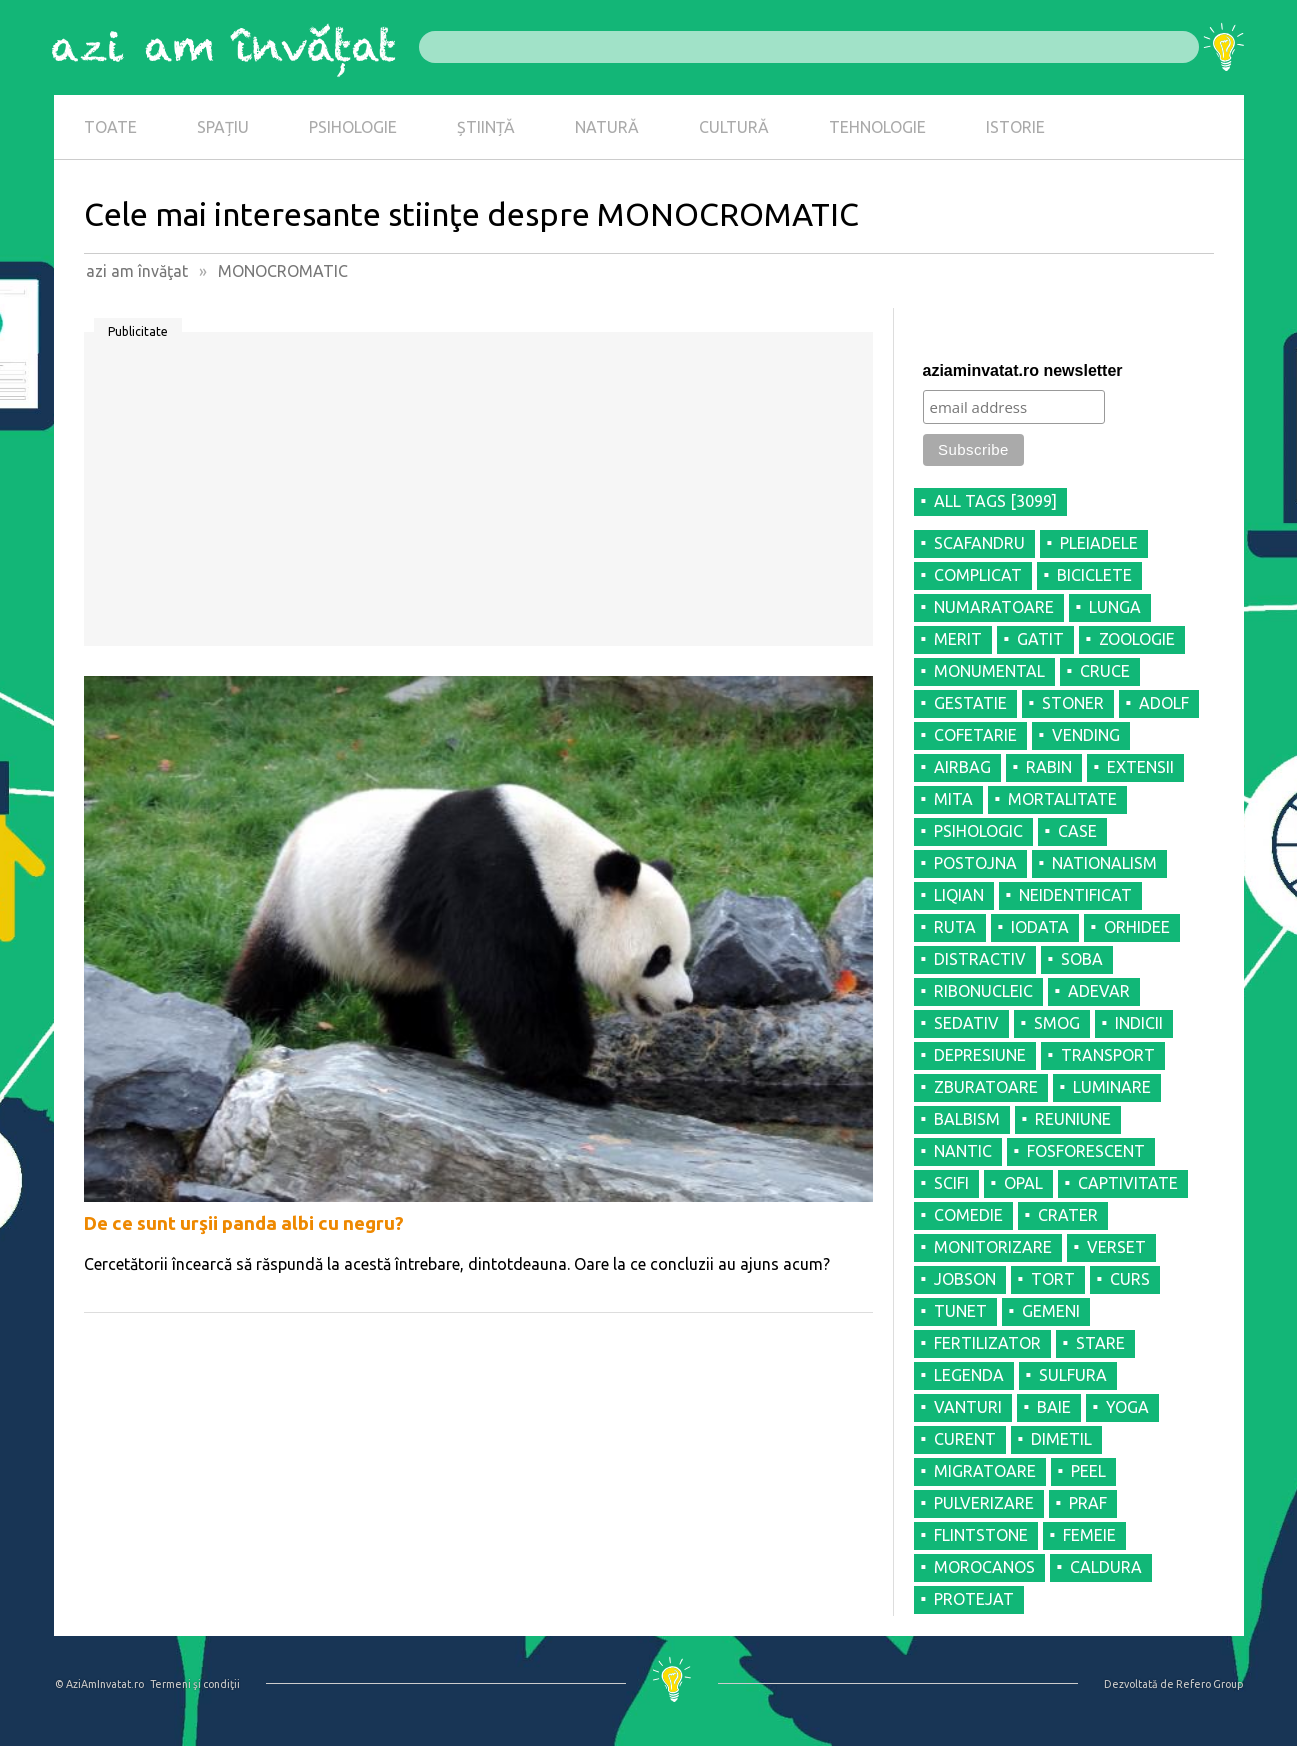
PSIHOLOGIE (353, 127)
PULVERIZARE (984, 1503)
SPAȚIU (223, 127)
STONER (1073, 703)
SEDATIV (966, 1023)
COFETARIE (975, 735)
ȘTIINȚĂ (486, 127)
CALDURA (1106, 1567)
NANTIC (963, 1151)
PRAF (1088, 1503)
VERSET (1116, 1247)
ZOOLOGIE (1137, 639)
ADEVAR (1099, 991)
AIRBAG (962, 767)
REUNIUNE (1073, 1119)
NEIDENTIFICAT (1075, 895)
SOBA (1082, 959)
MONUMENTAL (989, 671)
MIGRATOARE (985, 1471)
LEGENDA (969, 1375)
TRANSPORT (1108, 1055)
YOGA (1127, 1407)
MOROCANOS (984, 1567)
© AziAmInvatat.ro (99, 1684)
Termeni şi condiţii (195, 1684)
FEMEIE (1089, 1535)
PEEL (1088, 1471)
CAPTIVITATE (1128, 1183)
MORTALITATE (1062, 799)
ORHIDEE (1137, 927)
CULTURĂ (734, 127)
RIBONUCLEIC (983, 991)
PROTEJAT (974, 1599)
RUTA (955, 927)
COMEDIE (968, 1215)
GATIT (1040, 639)
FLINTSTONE (981, 1535)
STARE (1100, 1343)
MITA (953, 799)
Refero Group (1209, 1684)
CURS (1130, 1279)
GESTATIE (970, 703)
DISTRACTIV (980, 959)
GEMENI (1051, 1311)
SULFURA (1073, 1375)
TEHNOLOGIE (877, 127)
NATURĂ (607, 127)
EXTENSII (1140, 767)
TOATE (110, 127)
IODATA (1040, 927)
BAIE (1054, 1407)
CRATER (1068, 1215)
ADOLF (1164, 703)
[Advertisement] (478, 496)
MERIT (958, 639)
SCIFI (951, 1183)
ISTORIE (1015, 127)
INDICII (1139, 1023)
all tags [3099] (995, 501)
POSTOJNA (975, 863)
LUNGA (1115, 607)
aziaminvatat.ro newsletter (1023, 370)
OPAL (1023, 1183)
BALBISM (967, 1119)
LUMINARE (1112, 1087)
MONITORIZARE (993, 1247)
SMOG (1057, 1023)
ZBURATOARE (986, 1087)
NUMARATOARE (994, 607)
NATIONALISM (1104, 863)
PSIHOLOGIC (978, 831)
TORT (1053, 1279)
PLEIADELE (1099, 543)
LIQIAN (959, 895)
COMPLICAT (978, 575)
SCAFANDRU (979, 543)
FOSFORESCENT (1086, 1151)
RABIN (1049, 767)
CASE (1077, 831)
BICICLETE (1094, 575)
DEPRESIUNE (980, 1055)
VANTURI (968, 1407)
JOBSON (965, 1279)
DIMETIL (1061, 1439)
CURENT (965, 1439)
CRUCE (1105, 671)
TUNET (960, 1311)
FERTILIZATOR (987, 1343)
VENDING (1086, 735)
